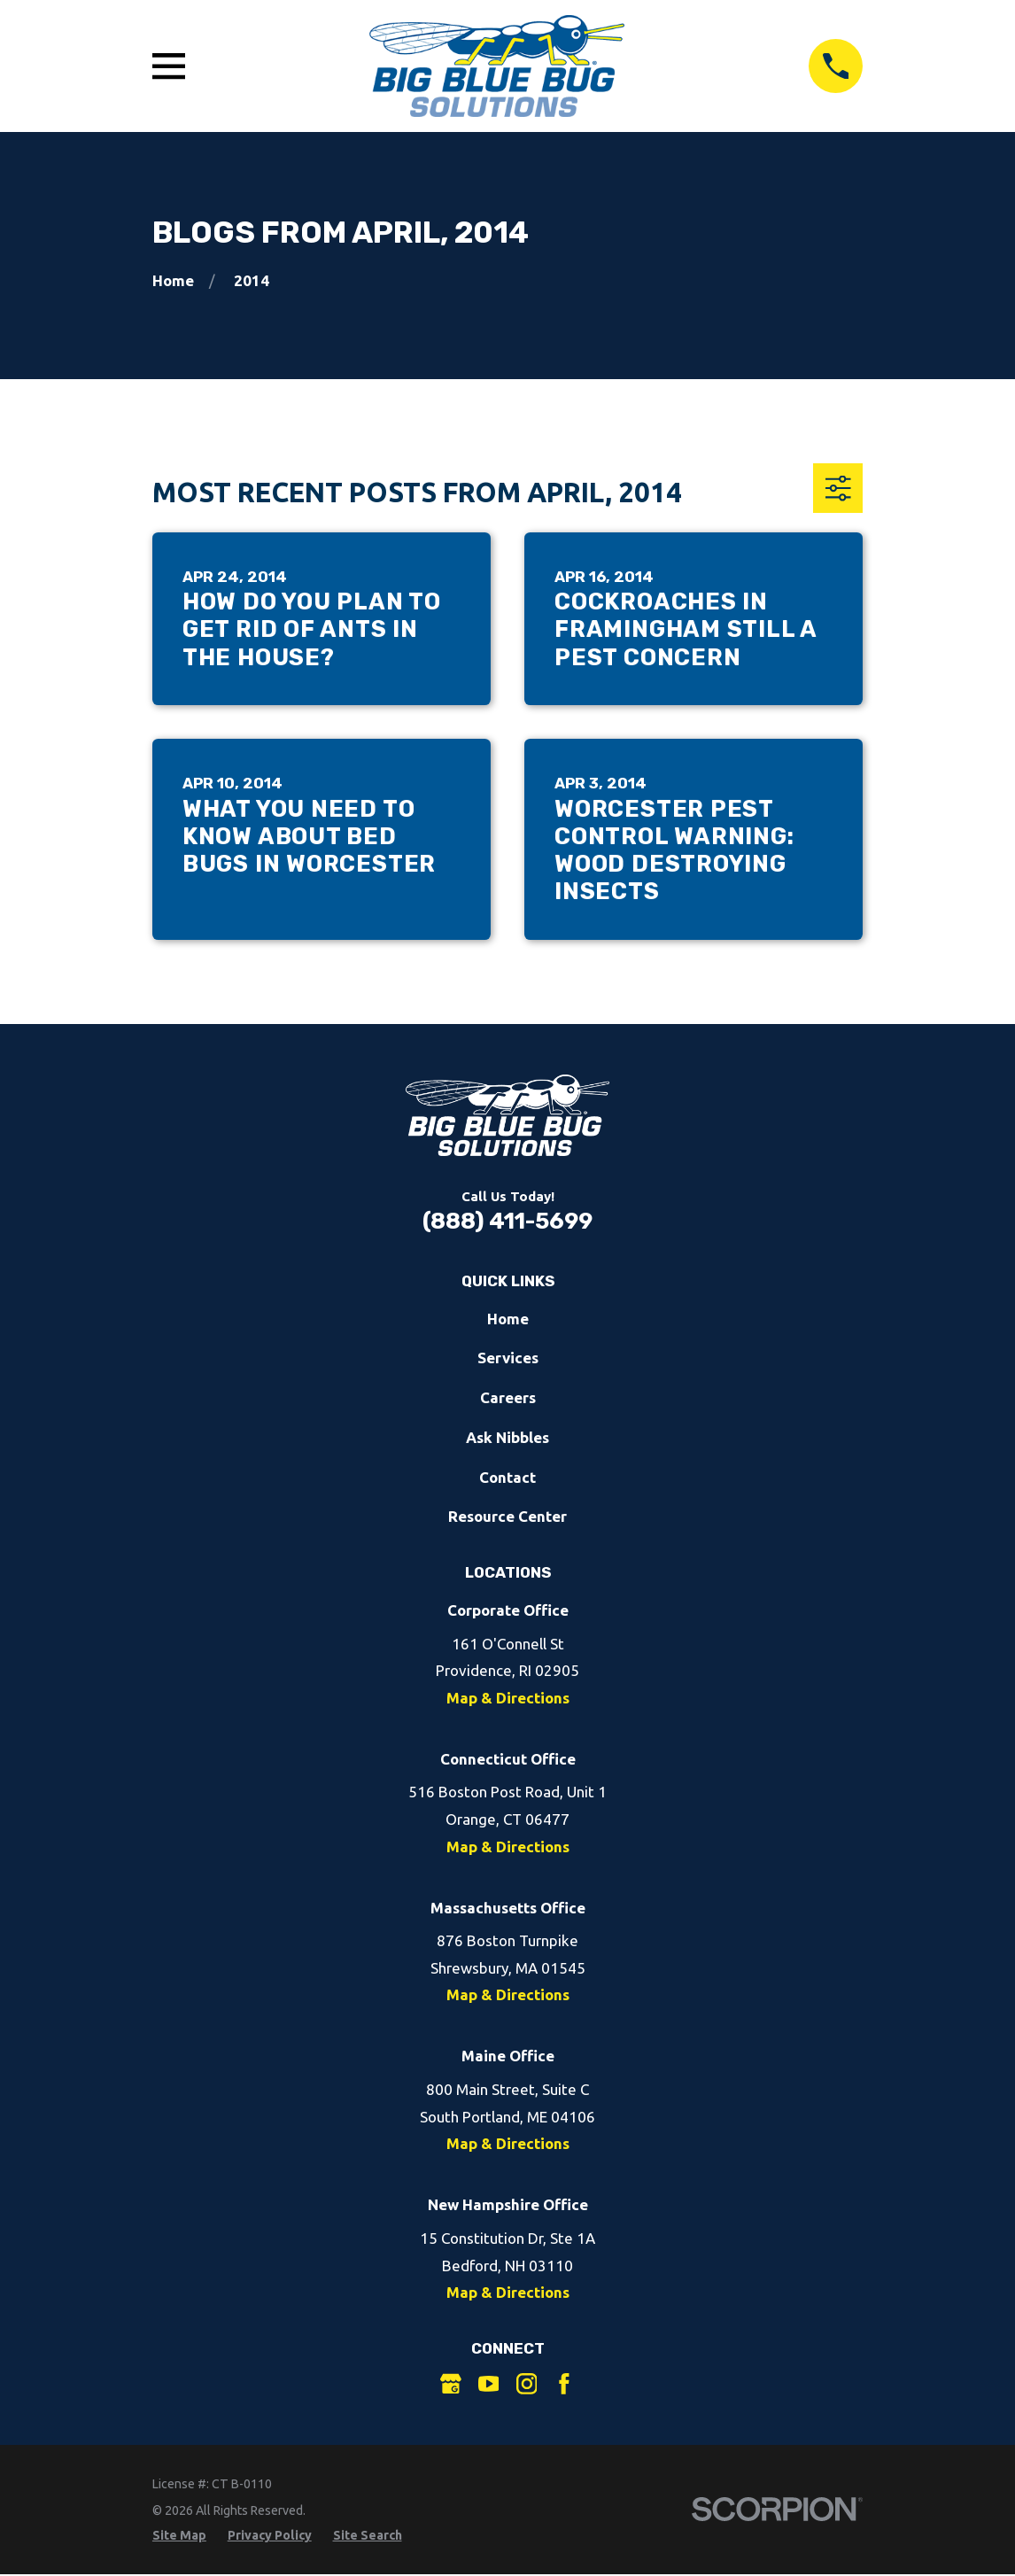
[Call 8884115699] (836, 66)
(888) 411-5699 (507, 1220)
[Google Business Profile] (450, 2383)
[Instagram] (527, 2383)
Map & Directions (507, 1697)
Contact (507, 1477)
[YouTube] (489, 2383)
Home (508, 1318)
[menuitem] (179, 2536)
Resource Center (507, 1516)
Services (507, 1357)
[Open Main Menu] (168, 66)
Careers (508, 1397)
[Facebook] (564, 2383)
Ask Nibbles (507, 1437)
